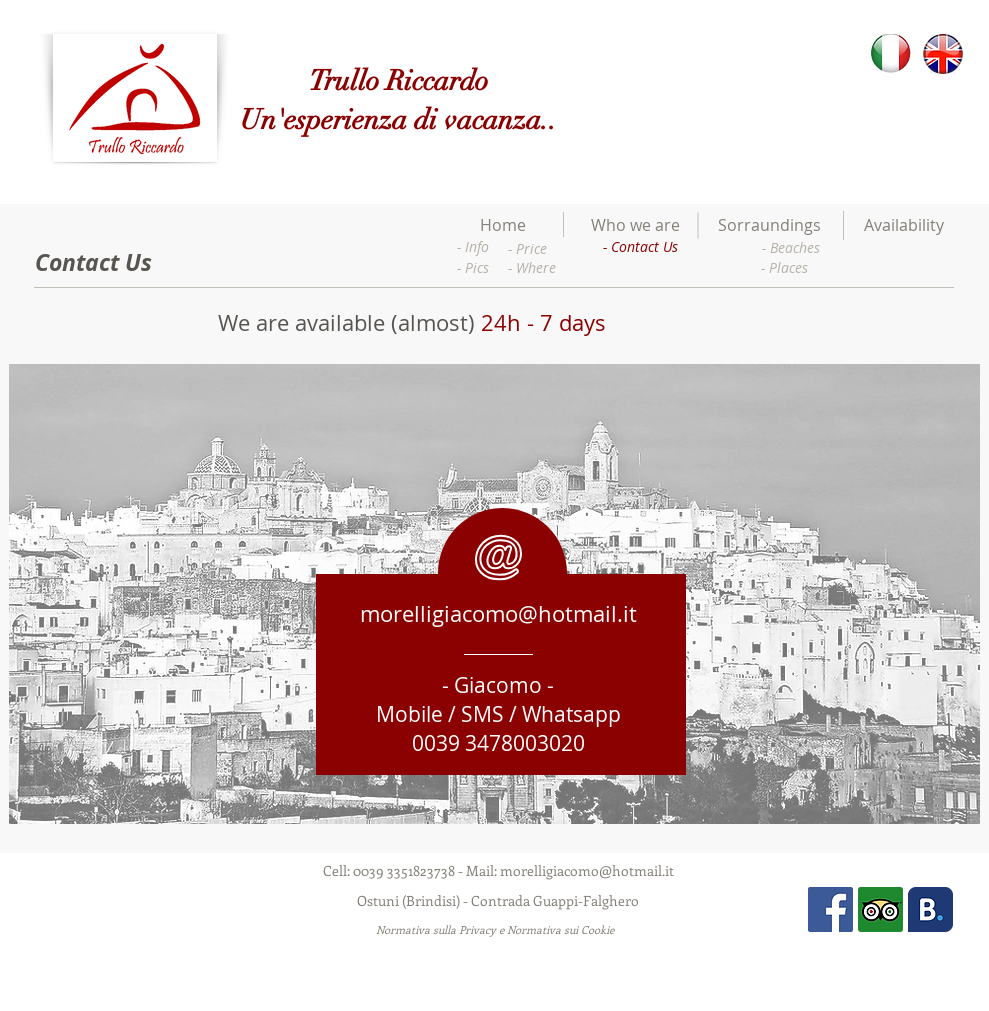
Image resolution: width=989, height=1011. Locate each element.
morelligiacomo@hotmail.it (498, 613)
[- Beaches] (791, 247)
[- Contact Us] (641, 246)
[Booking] (930, 909)
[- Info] (473, 246)
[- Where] (532, 267)
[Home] (503, 225)
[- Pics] (473, 267)
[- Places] (785, 267)
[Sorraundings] (770, 225)
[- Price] (527, 248)
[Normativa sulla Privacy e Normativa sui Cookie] (495, 930)
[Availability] (904, 225)
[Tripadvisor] (880, 909)
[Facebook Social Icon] (830, 909)
